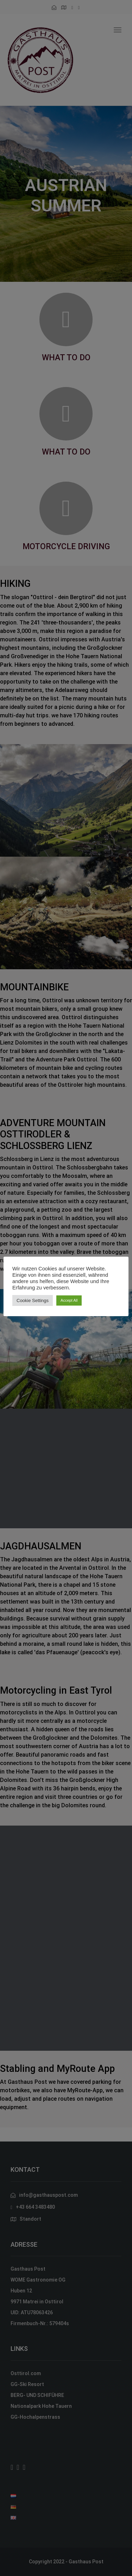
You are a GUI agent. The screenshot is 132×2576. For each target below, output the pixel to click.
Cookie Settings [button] (33, 1300)
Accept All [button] (69, 1300)
